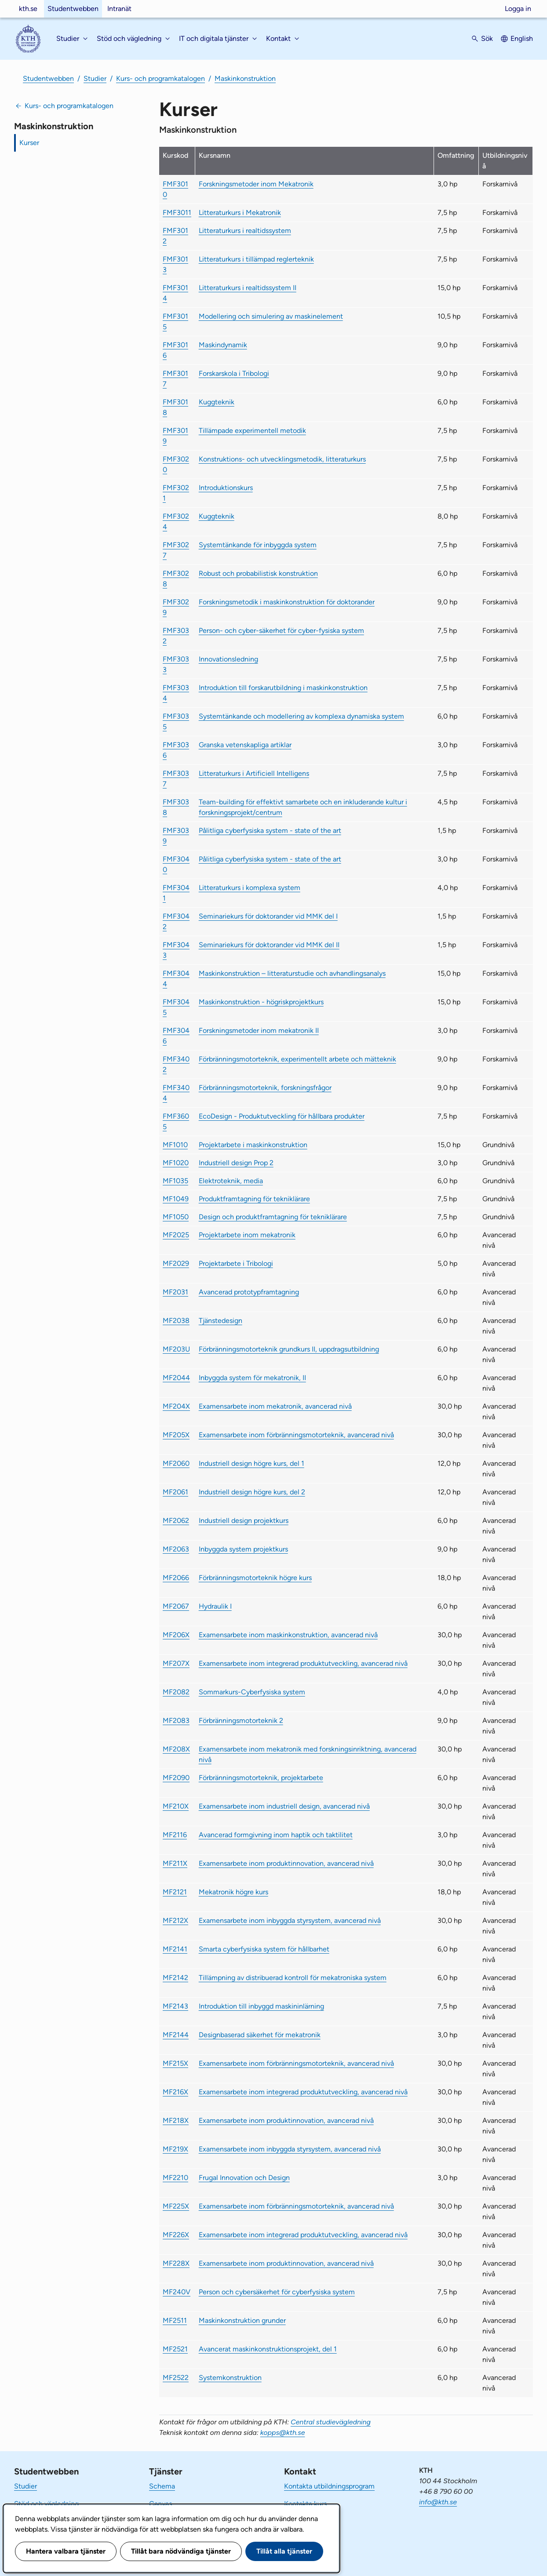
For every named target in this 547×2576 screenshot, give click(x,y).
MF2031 (175, 1292)
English (522, 38)
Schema (162, 2486)
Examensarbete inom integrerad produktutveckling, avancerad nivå (303, 1663)
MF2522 (176, 2377)
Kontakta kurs (305, 2504)
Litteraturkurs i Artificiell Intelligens (254, 773)
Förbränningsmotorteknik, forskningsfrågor (265, 1087)
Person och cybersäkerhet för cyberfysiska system (277, 2292)
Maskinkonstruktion (245, 78)
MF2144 (176, 2035)
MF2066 (176, 1577)
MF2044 (176, 1377)
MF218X (176, 2120)
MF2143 (175, 2006)
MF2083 (176, 1720)
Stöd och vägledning (46, 2504)
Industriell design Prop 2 (236, 1163)
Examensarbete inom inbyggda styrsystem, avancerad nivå (290, 1920)
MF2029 (176, 1263)
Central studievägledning (331, 2422)
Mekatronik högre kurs (233, 1892)
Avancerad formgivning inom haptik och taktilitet (276, 1835)
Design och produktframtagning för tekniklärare (273, 1217)
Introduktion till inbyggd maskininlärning (261, 2006)
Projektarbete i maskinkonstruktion (253, 1145)
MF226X (176, 2235)
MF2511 (175, 2320)
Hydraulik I (215, 1606)
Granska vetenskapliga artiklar (245, 745)
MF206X (176, 1635)
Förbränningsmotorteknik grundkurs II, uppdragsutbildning (289, 1349)
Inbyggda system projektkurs (243, 1549)
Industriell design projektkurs (243, 1520)
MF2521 (175, 2349)
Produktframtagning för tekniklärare (254, 1199)
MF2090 (176, 1777)
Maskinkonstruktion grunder (242, 2320)
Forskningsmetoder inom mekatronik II (259, 1030)
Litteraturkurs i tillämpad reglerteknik (256, 259)
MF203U (176, 1349)
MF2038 (176, 1320)
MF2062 (176, 1520)
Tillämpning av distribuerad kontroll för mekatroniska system (293, 1977)
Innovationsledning (228, 659)
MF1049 (176, 1199)
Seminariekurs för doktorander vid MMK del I (268, 916)
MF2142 (175, 1977)
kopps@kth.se (282, 2432)
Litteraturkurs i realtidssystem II (247, 287)
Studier (95, 78)
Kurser (29, 142)
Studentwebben (72, 8)
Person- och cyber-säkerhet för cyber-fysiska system (281, 630)
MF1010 (175, 1145)
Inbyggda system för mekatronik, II (252, 1377)
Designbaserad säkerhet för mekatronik (260, 2035)
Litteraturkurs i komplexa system (249, 887)
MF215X (175, 2063)
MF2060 (176, 1463)
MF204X (176, 1406)
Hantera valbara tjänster (66, 2551)
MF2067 (176, 1606)
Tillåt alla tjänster (284, 2551)
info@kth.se (438, 2502)
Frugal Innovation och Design (244, 2177)
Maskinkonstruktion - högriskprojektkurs (261, 1002)
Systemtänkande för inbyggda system (258, 545)
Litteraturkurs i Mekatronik (240, 212)
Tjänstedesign (220, 1320)
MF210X (176, 1806)
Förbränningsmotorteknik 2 (241, 1720)
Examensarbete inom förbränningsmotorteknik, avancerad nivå (296, 1435)
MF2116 (175, 1835)
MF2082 (176, 1692)
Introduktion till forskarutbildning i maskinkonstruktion (283, 687)
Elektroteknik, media (231, 1181)
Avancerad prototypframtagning (249, 1292)
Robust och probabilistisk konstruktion (258, 573)
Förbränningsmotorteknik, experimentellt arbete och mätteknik (297, 1059)
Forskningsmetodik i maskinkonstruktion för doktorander (287, 602)
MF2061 (175, 1492)
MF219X (175, 2149)
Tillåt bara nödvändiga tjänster (181, 2551)
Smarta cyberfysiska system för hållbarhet (264, 1949)
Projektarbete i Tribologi (236, 1263)
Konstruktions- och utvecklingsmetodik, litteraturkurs (282, 459)
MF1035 (175, 1181)
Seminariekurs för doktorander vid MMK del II (269, 945)
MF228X (176, 2263)
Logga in (518, 8)
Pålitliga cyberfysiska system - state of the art (270, 830)
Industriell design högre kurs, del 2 (252, 1492)
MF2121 (175, 1892)
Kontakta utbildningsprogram (329, 2486)
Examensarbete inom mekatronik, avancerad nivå (275, 1406)
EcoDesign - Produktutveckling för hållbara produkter (282, 1116)
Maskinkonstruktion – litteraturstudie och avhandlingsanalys (292, 973)
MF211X (175, 1863)
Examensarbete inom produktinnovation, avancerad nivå (286, 1863)
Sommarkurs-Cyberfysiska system (252, 1692)
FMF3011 (177, 212)
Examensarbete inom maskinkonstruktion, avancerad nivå (288, 1635)
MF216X (175, 2092)
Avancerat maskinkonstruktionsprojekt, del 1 (268, 2349)
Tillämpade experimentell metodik (252, 430)
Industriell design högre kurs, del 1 (251, 1463)
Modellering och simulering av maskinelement (271, 316)
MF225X (176, 2206)
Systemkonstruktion (230, 2377)
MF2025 (176, 1235)
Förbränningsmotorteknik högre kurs (255, 1577)
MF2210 (175, 2177)
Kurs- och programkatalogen (160, 78)
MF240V (176, 2292)
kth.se (28, 8)
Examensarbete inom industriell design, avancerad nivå (284, 1806)
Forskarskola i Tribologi (234, 373)
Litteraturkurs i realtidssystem (245, 230)
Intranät (119, 8)
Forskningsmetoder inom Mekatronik (256, 184)
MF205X (176, 1435)
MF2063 (176, 1549)
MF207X (176, 1663)
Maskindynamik (223, 345)
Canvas (160, 2504)
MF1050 (176, 1217)
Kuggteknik (216, 402)
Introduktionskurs (226, 487)
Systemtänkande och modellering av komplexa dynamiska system (301, 716)
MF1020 (176, 1163)
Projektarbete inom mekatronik (247, 1235)
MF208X (176, 1749)
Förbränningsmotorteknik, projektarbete (261, 1777)
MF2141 (175, 1949)
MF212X (175, 1920)
